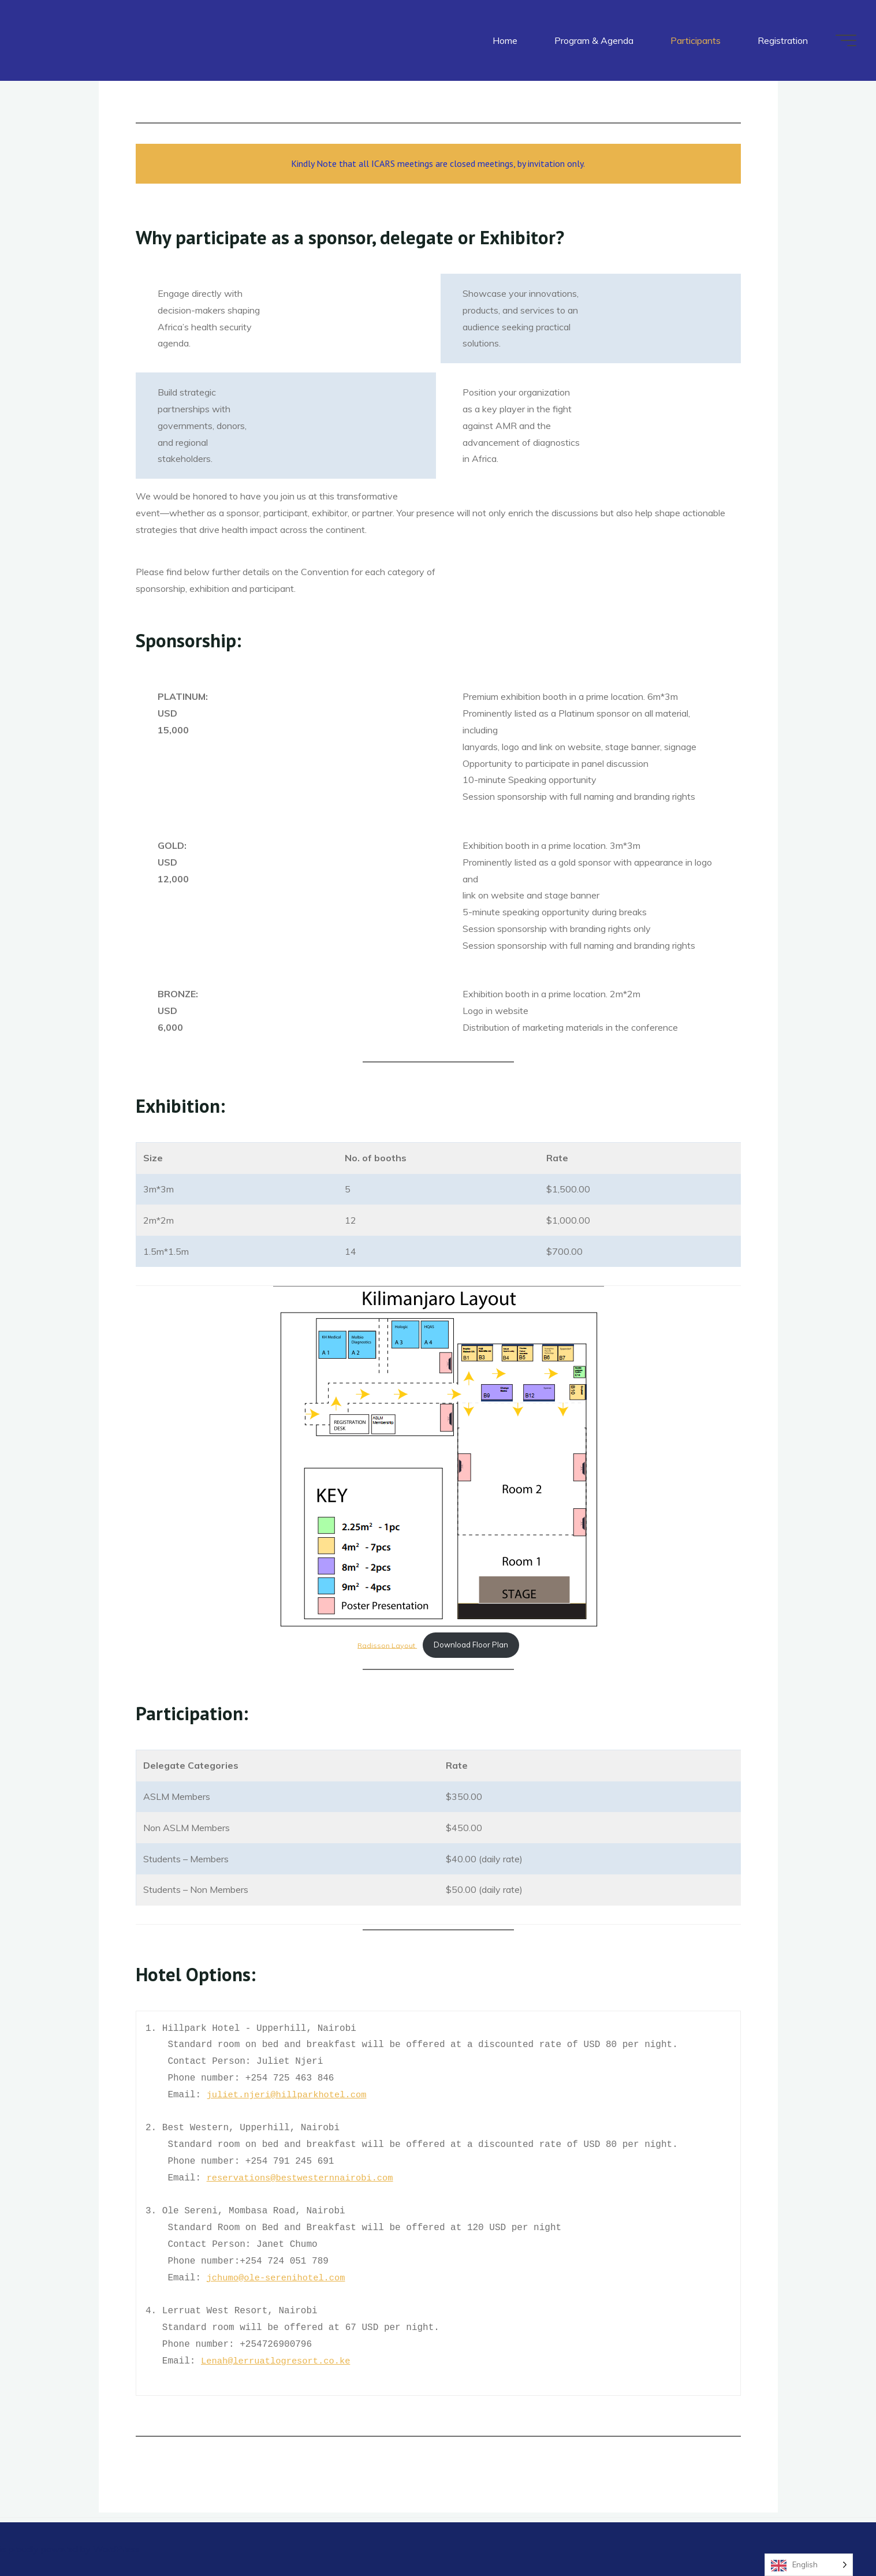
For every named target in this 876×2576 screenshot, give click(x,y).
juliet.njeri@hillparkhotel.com (289, 2095)
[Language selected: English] (809, 2564)
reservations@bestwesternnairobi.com (303, 2178)
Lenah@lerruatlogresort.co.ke (278, 2361)
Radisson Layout (387, 1644)
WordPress (116, 2549)
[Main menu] (842, 40)
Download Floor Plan (471, 1644)
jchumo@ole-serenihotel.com (278, 2278)
